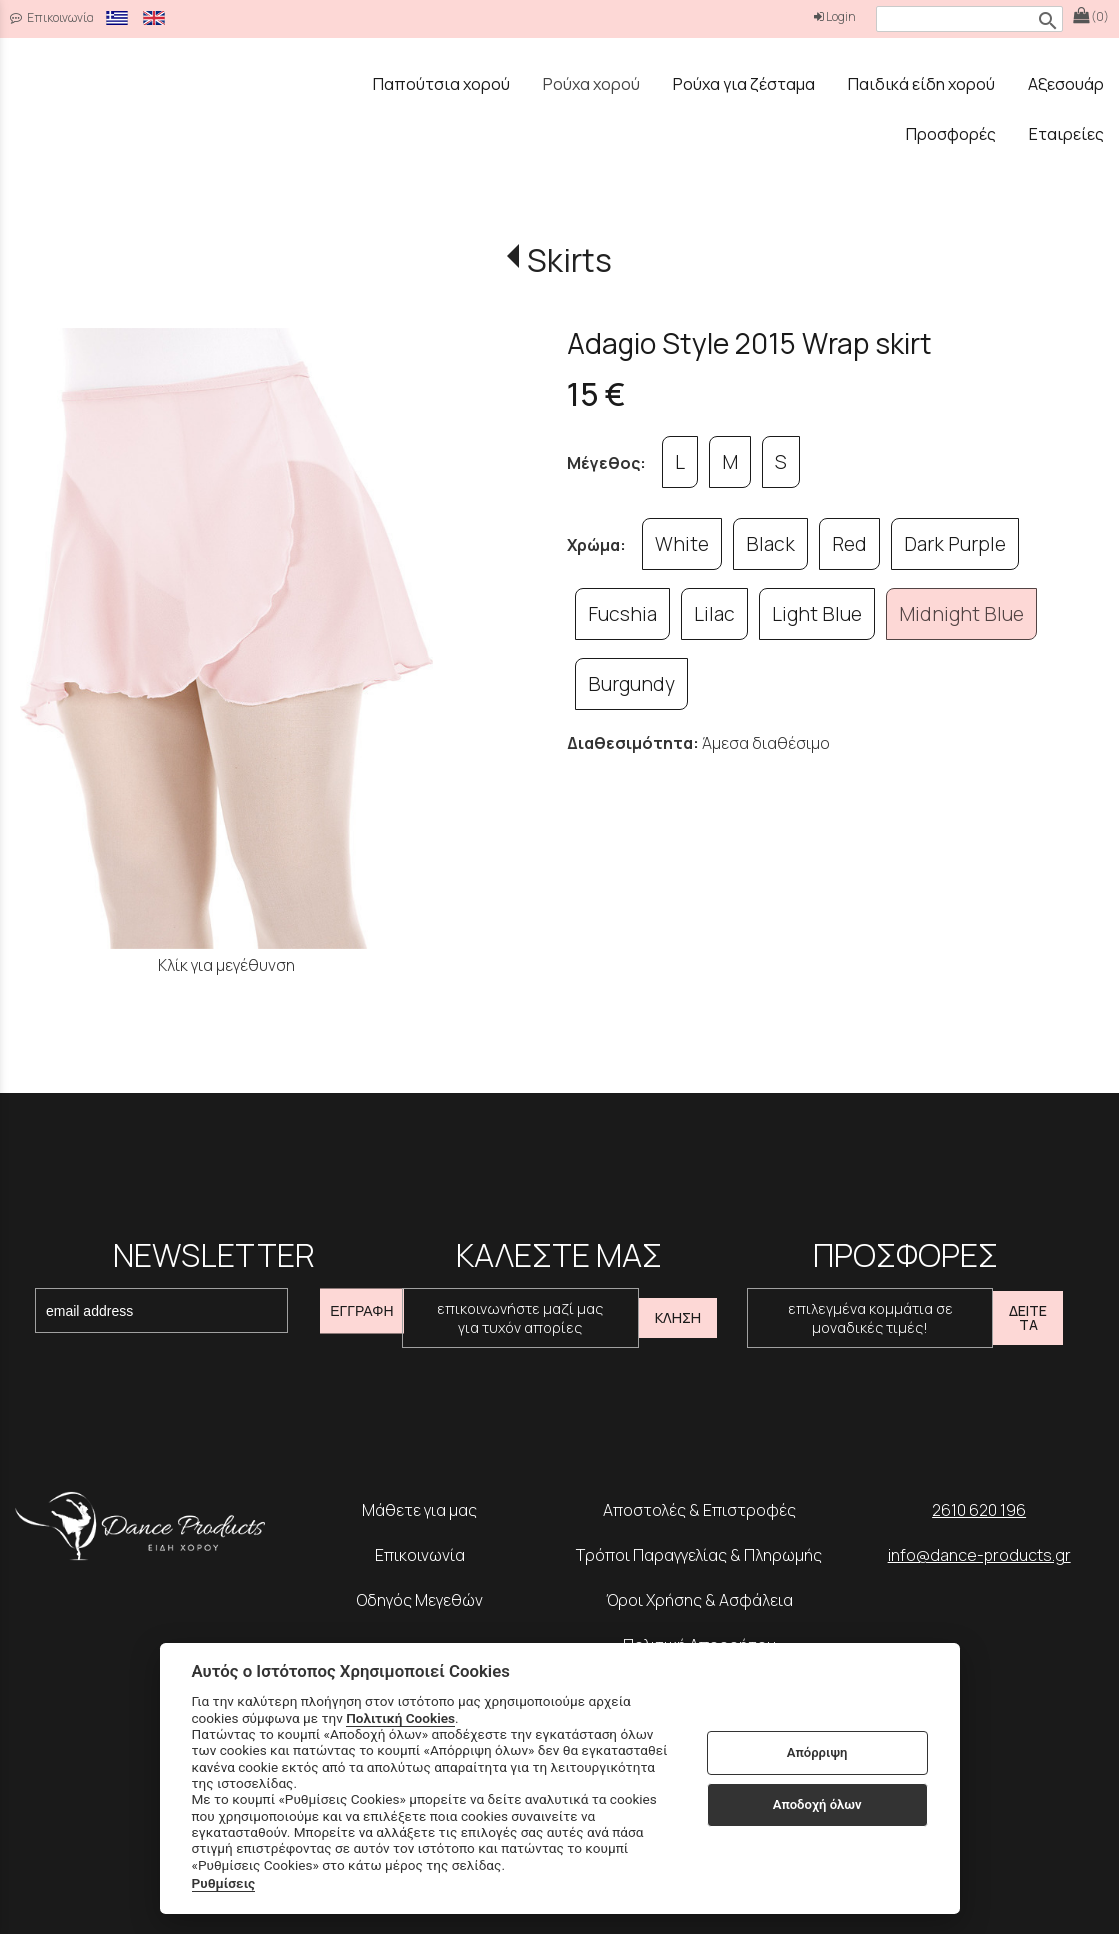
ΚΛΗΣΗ (678, 1317)
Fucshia (622, 614)
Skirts (569, 260)
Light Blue (817, 614)
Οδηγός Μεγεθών (420, 1600)
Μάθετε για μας (419, 1510)
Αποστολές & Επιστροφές (699, 1510)
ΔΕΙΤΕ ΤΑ (1028, 1317)
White (682, 544)
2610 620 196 (979, 1510)
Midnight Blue (961, 614)
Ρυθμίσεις (224, 1883)
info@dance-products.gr (979, 1555)
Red (849, 544)
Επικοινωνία (420, 1555)
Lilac (714, 614)
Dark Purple (955, 544)
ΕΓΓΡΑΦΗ (361, 1311)
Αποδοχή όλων (817, 1804)
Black (770, 544)
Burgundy (631, 684)
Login (835, 16)
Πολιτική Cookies (400, 1718)
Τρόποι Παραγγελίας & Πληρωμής (699, 1555)
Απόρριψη (817, 1752)
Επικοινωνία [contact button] (52, 17)
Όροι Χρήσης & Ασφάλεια (699, 1600)
